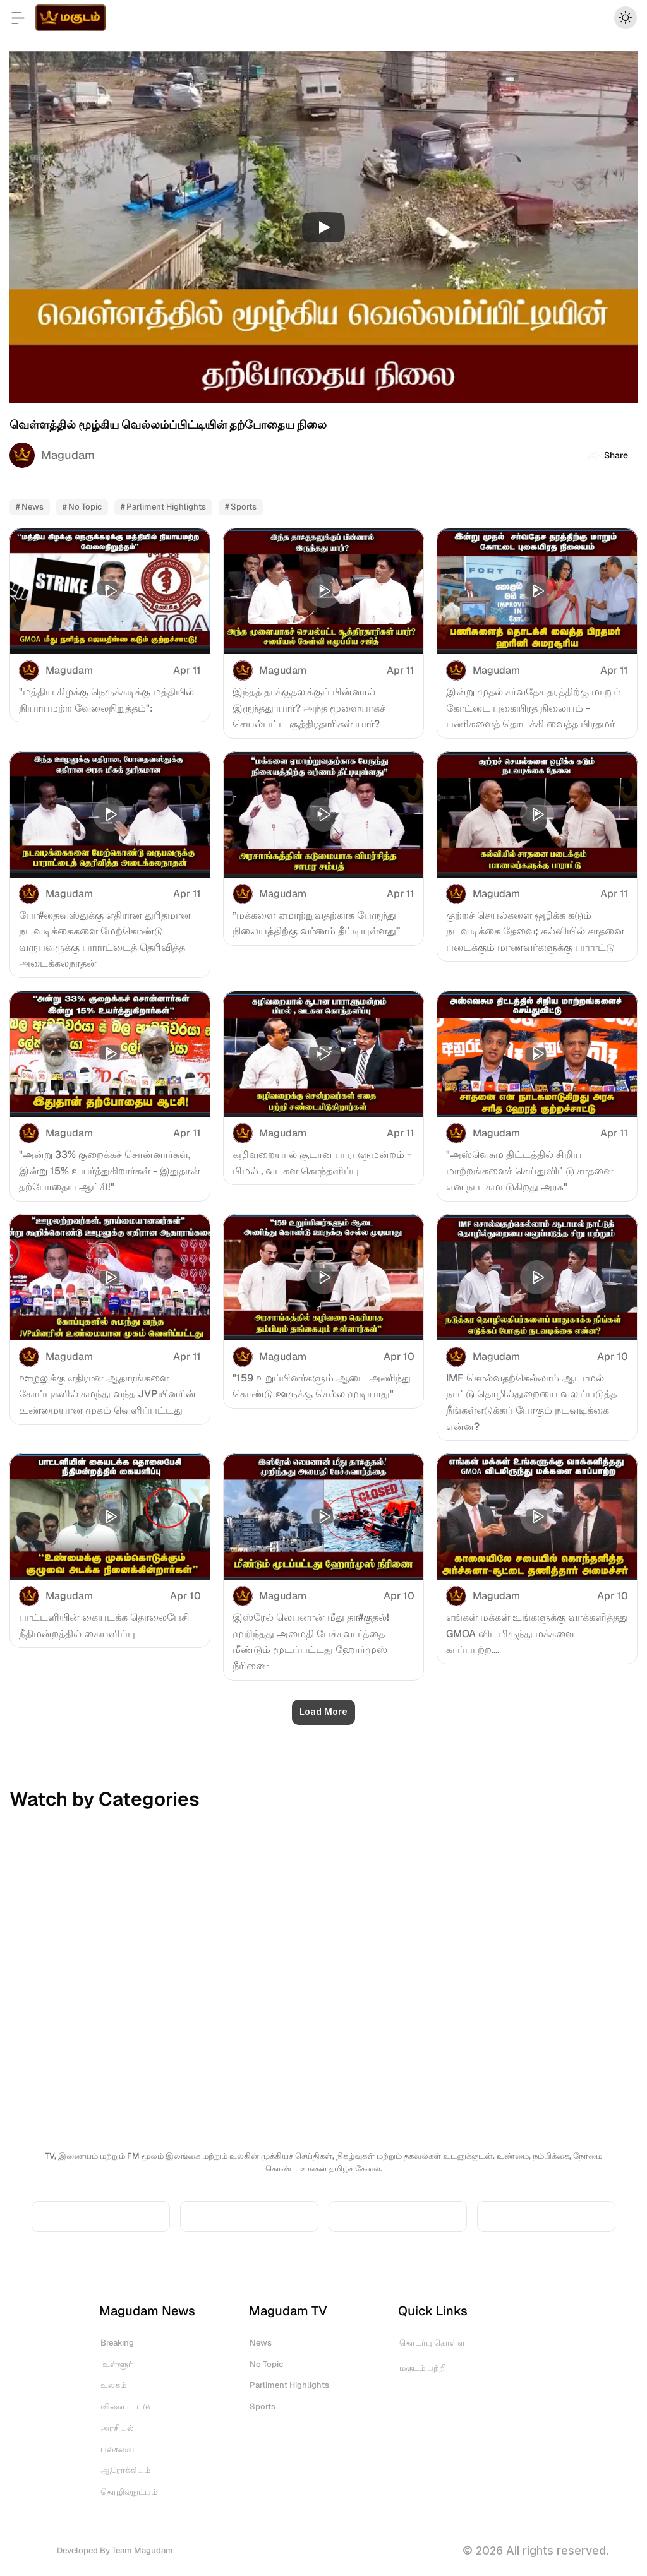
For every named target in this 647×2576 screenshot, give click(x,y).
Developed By (115, 2550)
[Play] (323, 227)
